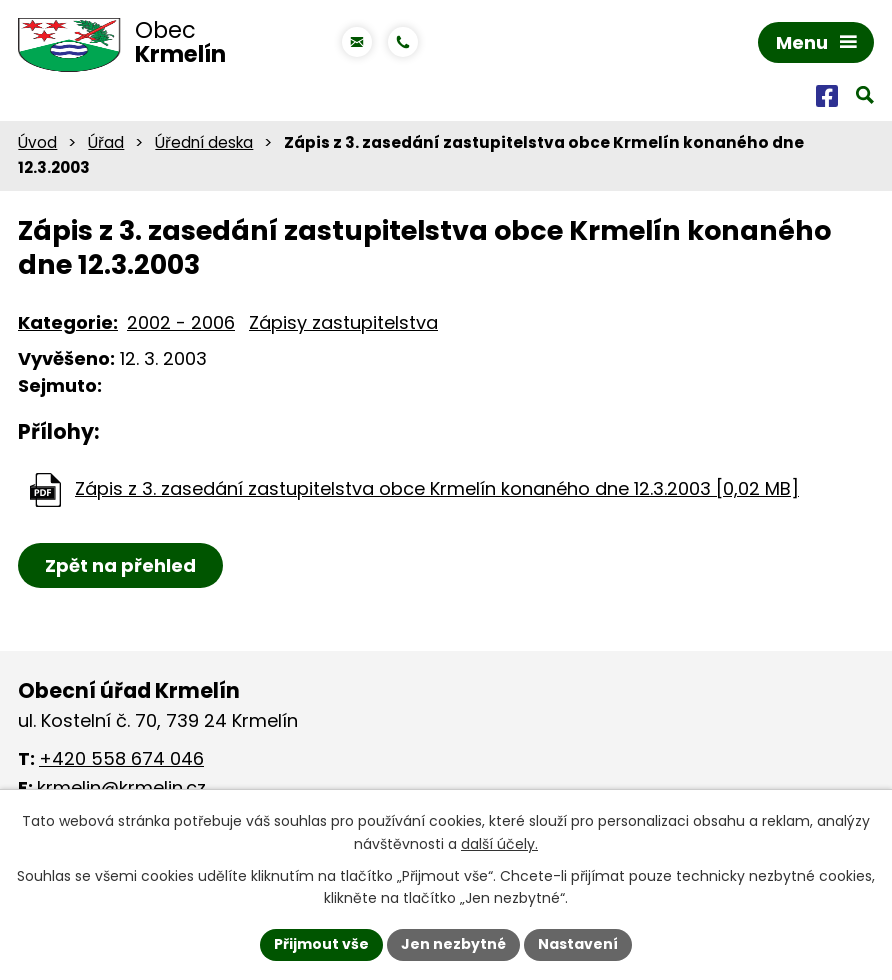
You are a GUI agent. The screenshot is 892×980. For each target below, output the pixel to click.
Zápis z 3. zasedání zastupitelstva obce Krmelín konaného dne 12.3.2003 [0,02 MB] (437, 488)
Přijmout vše (321, 944)
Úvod (37, 142)
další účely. (499, 844)
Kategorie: (68, 322)
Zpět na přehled (120, 565)
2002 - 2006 (181, 322)
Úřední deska (204, 142)
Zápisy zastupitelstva (343, 322)
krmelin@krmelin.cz (121, 787)
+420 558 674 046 (121, 758)
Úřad (106, 142)
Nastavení (578, 944)
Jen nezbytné (453, 944)
